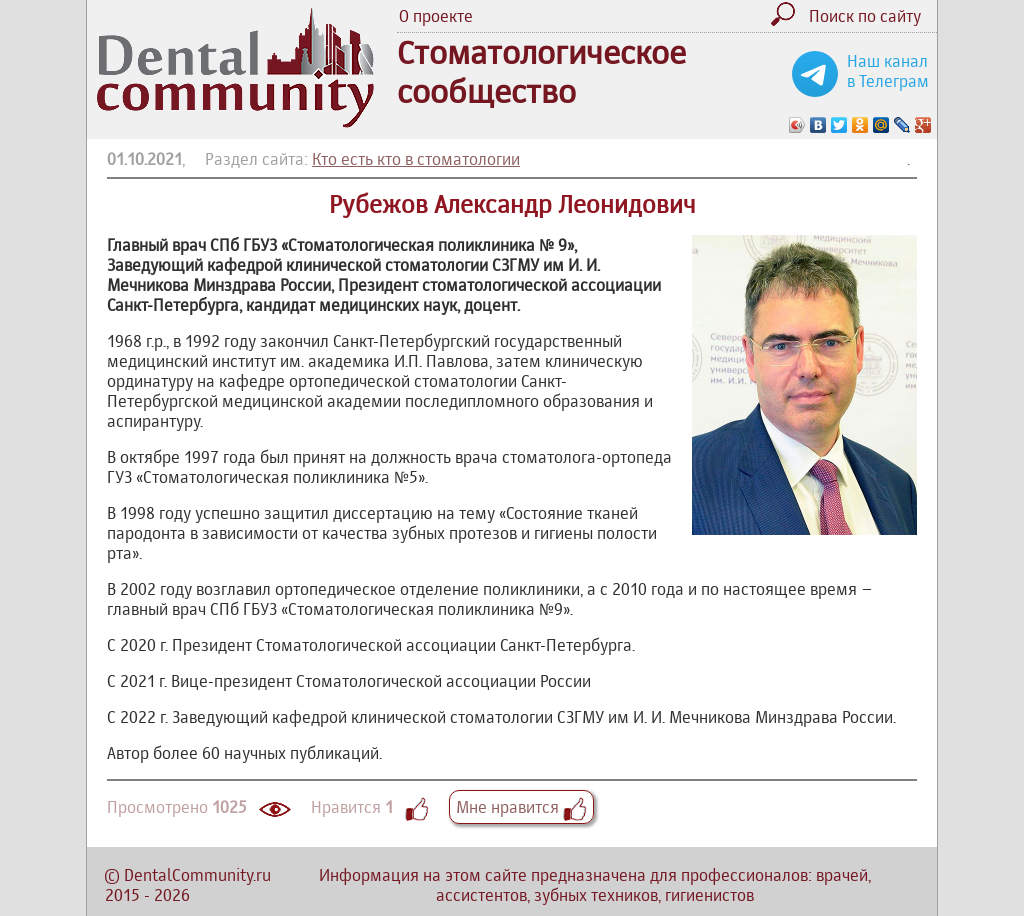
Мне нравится (521, 807)
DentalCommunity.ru (197, 875)
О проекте (436, 16)
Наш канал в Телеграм (888, 71)
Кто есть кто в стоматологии (416, 159)
